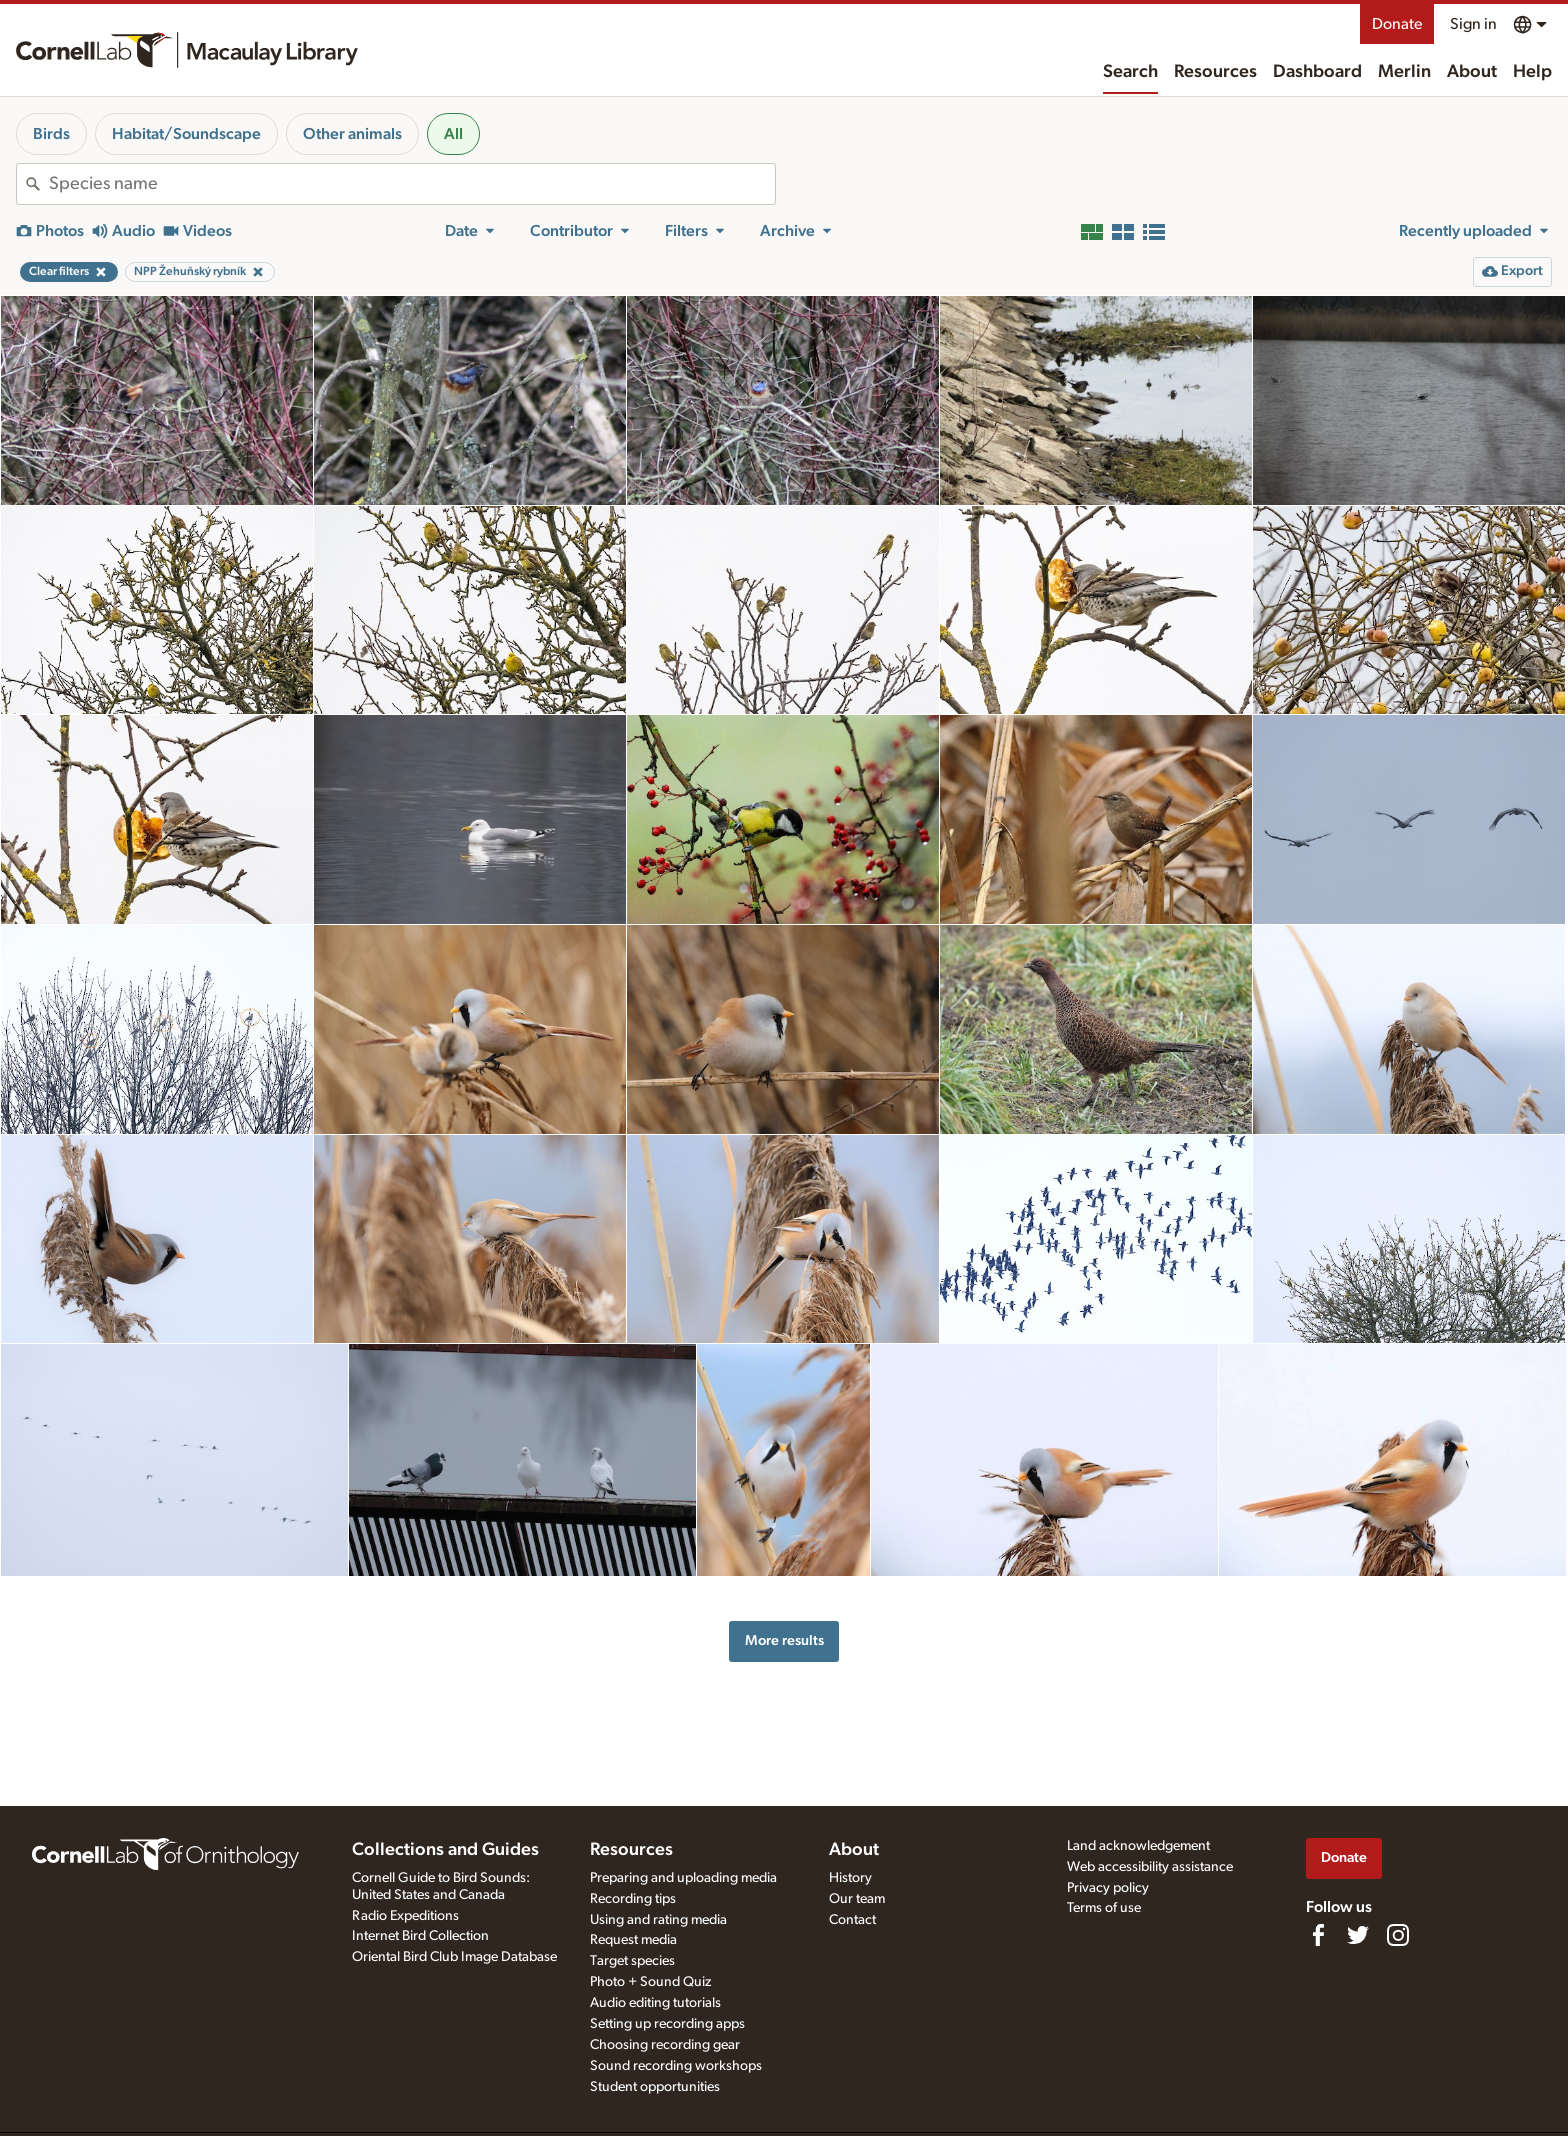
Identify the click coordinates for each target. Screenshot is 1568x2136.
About (1472, 72)
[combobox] (412, 184)
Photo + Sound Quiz (650, 1982)
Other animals (352, 134)
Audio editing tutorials (655, 2003)
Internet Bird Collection (420, 1936)
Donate (1397, 24)
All (453, 134)
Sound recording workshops (676, 2066)
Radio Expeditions (405, 1916)
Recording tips (633, 1899)
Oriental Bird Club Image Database (454, 1957)
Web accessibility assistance (1150, 1867)
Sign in (1473, 24)
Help (1532, 72)
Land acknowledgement (1138, 1846)
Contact (852, 1920)
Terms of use (1104, 1908)
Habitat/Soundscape (186, 134)
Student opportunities (655, 2087)
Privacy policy (1108, 1888)
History (850, 1878)
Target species (632, 1961)
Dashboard (1317, 72)
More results (784, 1640)
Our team (857, 1899)
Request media (633, 1940)
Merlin (1404, 72)
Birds (51, 134)
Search (1130, 72)
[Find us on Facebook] (1318, 1935)
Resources (1215, 72)
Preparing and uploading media (683, 1878)
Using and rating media (658, 1920)
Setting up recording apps (667, 2024)
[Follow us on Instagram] (1398, 1935)
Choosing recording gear (665, 2045)
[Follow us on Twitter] (1358, 1935)
